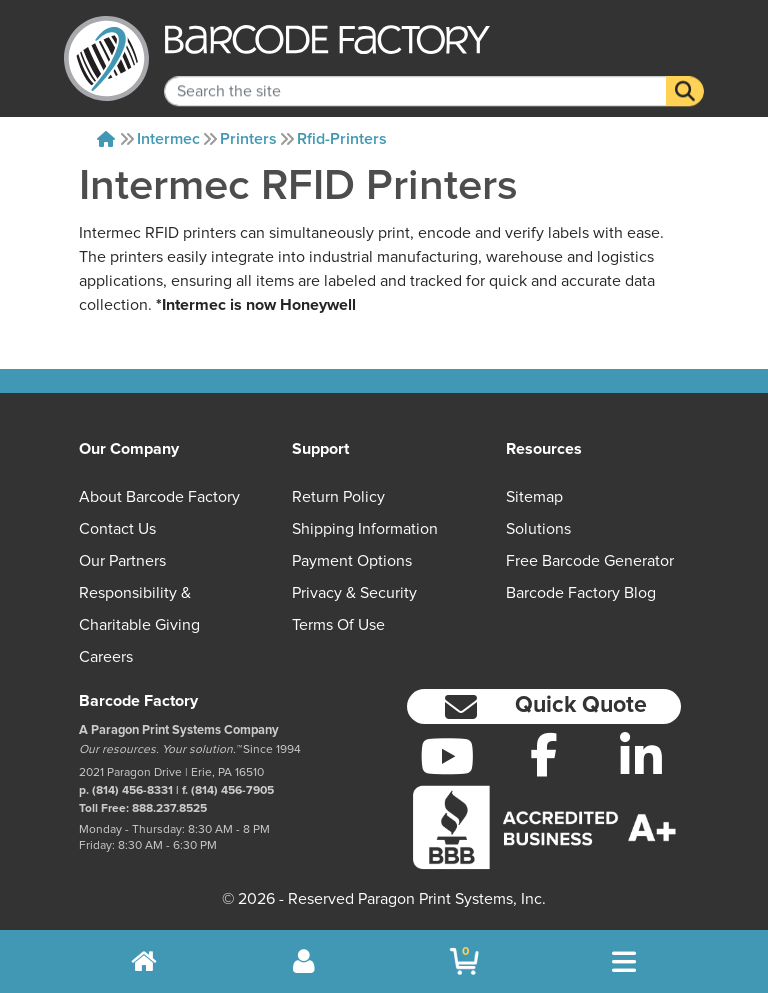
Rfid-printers (342, 139)
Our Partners (122, 561)
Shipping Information (365, 529)
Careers (106, 657)
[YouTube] (447, 756)
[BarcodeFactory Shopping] (464, 961)
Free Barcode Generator (590, 561)
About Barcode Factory (159, 497)
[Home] (106, 139)
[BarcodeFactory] (106, 58)
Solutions (538, 529)
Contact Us (117, 529)
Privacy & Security (354, 593)
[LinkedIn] (640, 756)
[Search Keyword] (415, 77)
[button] (544, 706)
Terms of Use (338, 625)
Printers (248, 139)
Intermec (168, 139)
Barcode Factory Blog (581, 593)
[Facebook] (544, 754)
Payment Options (352, 561)
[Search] (685, 77)
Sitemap (534, 497)
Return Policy (338, 497)
